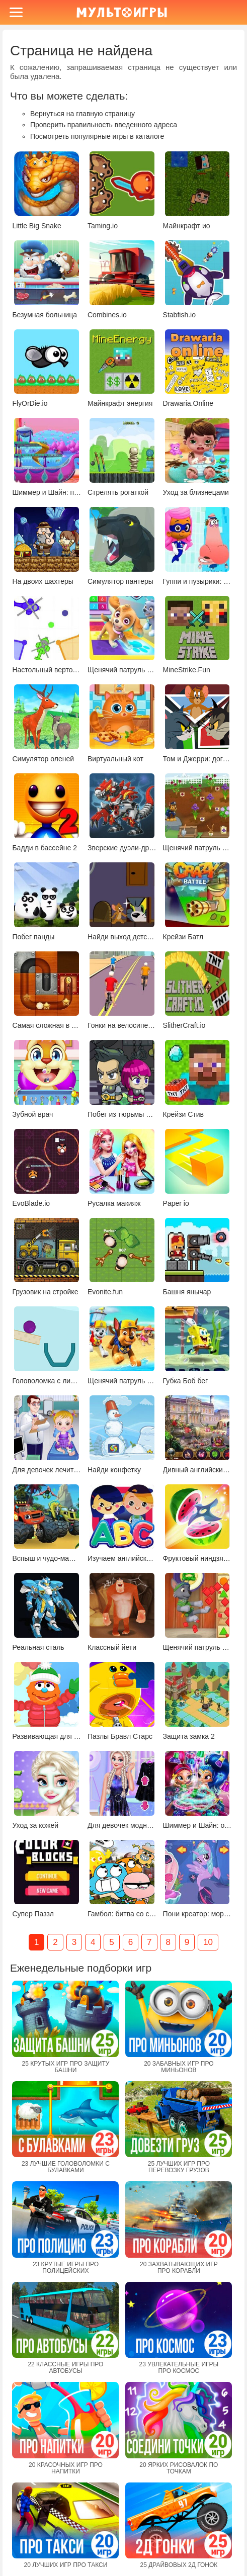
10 (208, 1942)
